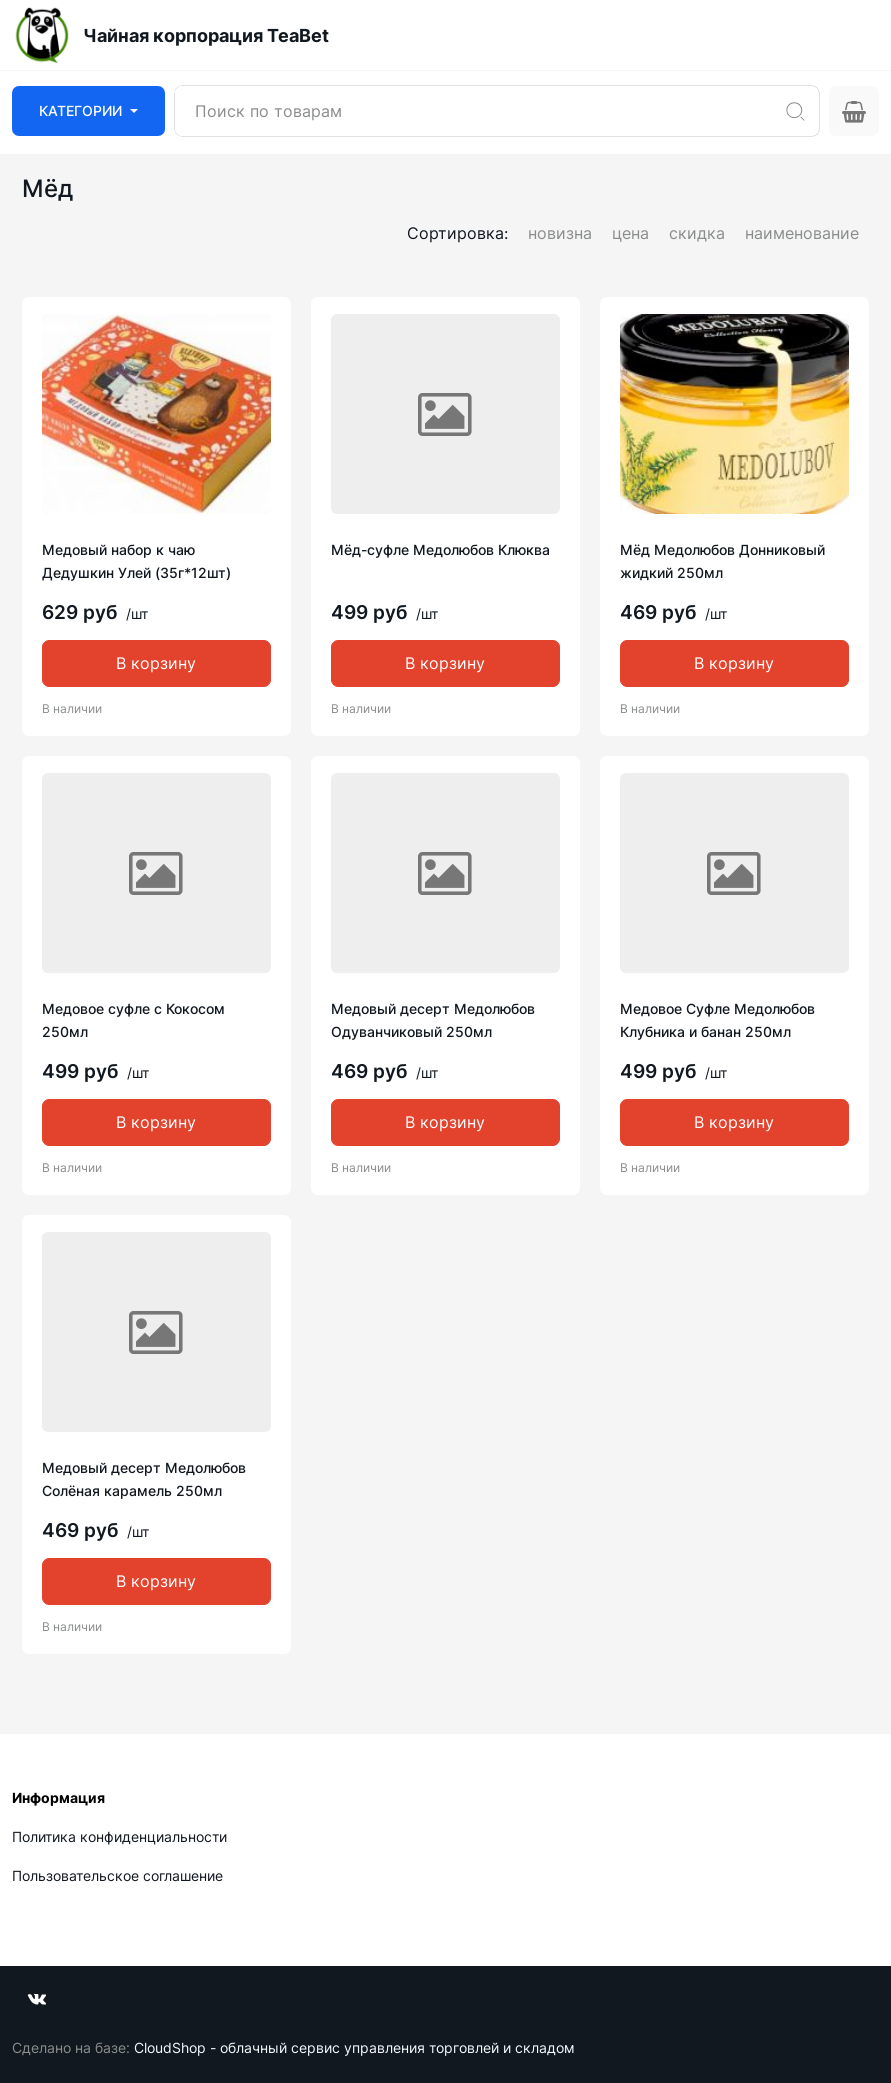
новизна (560, 233)
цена (630, 233)
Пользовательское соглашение (117, 1875)
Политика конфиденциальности (119, 1836)
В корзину (156, 663)
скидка (697, 233)
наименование (802, 233)
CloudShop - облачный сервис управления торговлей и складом (354, 2047)
